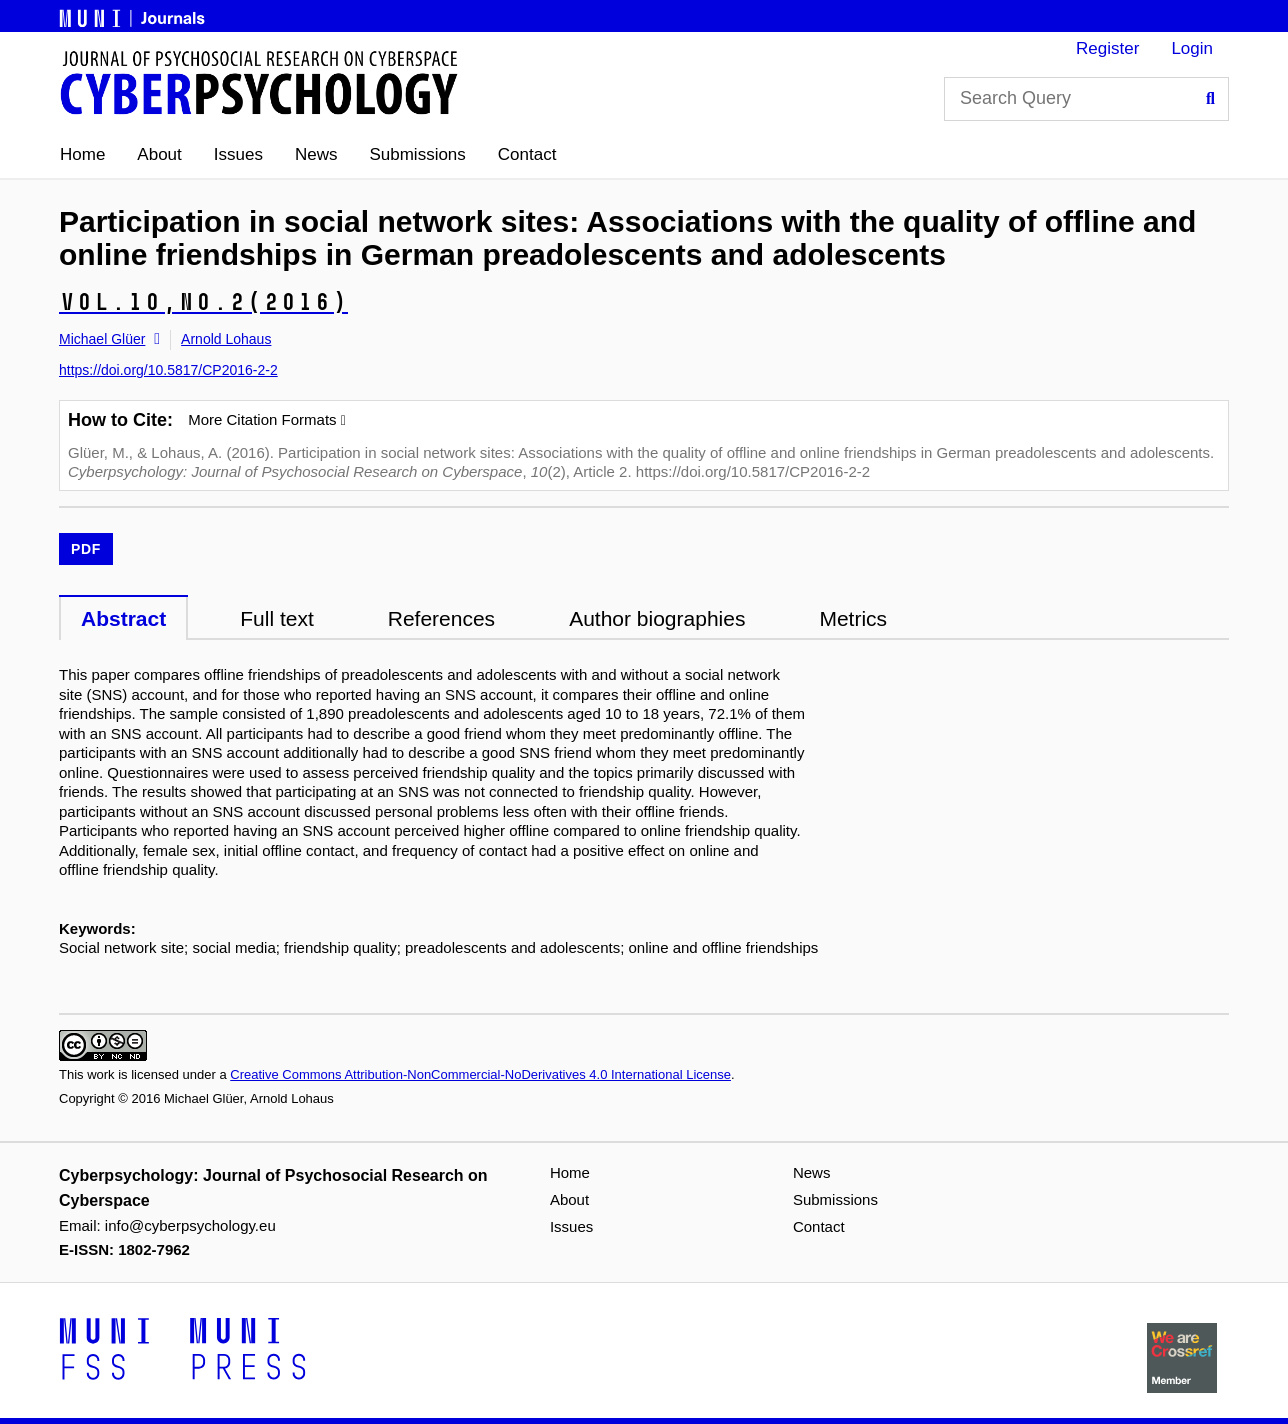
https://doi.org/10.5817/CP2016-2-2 (168, 370)
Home (82, 154)
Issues (238, 154)
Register (1107, 48)
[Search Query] (1086, 99)
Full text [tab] (277, 618)
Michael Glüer (102, 339)
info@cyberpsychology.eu (190, 1225)
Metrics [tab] (853, 618)
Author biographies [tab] (657, 618)
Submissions (417, 154)
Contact (527, 154)
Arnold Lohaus (226, 339)
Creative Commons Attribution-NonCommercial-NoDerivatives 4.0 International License (480, 1074)
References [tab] (441, 618)
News (316, 154)
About (159, 154)
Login (1192, 48)
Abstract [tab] (123, 618)
